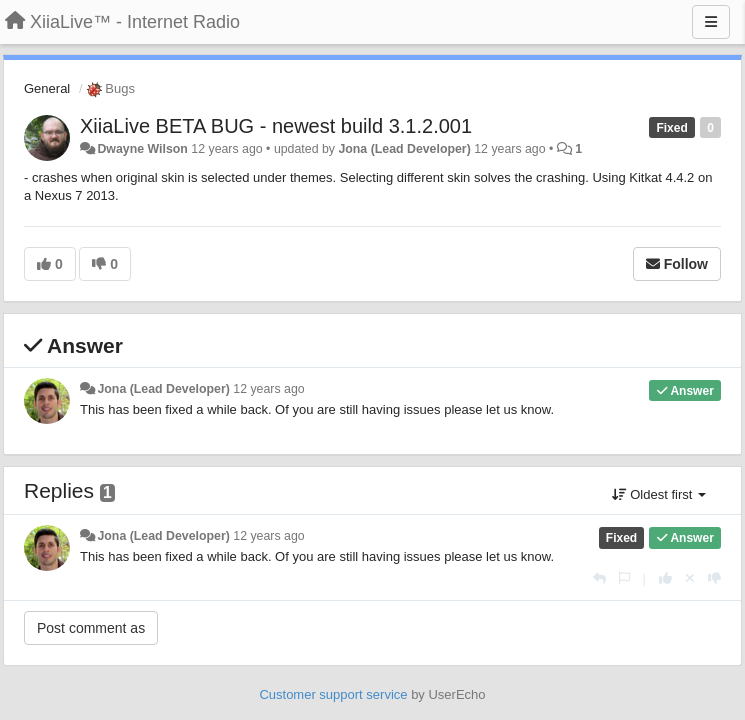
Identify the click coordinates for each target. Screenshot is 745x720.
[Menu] (711, 22)
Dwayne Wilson (142, 149)
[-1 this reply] (714, 578)
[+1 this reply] (665, 578)
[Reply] (599, 578)
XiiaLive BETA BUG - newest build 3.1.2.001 (276, 126)
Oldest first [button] (659, 494)
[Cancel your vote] (690, 578)
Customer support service (333, 694)
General (47, 88)
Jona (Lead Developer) (404, 149)
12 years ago (268, 389)
